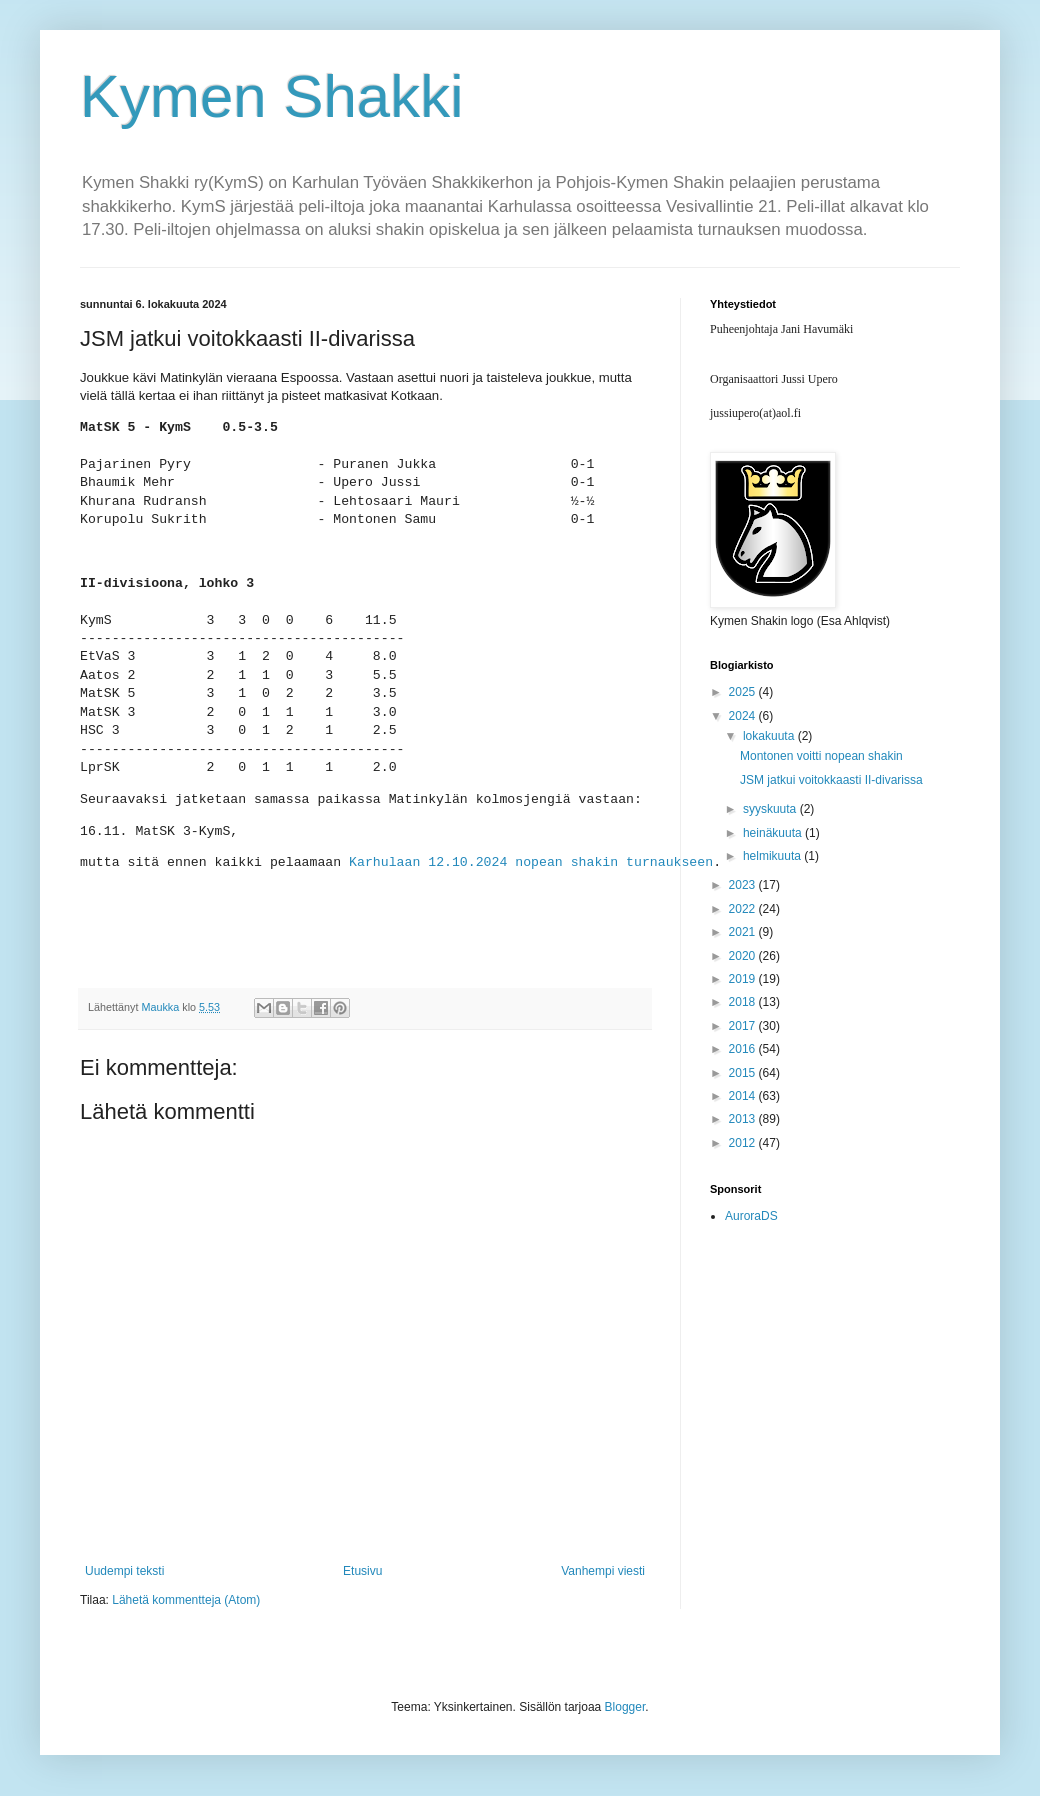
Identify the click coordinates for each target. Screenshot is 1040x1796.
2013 (744, 1119)
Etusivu (362, 1571)
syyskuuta (771, 809)
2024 (744, 716)
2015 (744, 1073)
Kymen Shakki (272, 96)
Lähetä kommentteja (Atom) (186, 1600)
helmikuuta (773, 856)
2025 (744, 692)
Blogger (625, 1707)
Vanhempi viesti (603, 1571)
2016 (744, 1049)
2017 (744, 1026)
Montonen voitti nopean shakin (821, 756)
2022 (744, 909)
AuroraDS (751, 1216)
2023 (744, 885)
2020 (744, 956)
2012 (744, 1143)
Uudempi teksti (124, 1571)
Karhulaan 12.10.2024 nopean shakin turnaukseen (531, 863)
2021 (744, 932)
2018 (744, 1002)
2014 (744, 1096)
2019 (744, 979)
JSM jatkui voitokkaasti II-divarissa (831, 780)
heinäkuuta (774, 833)
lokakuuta (770, 736)
